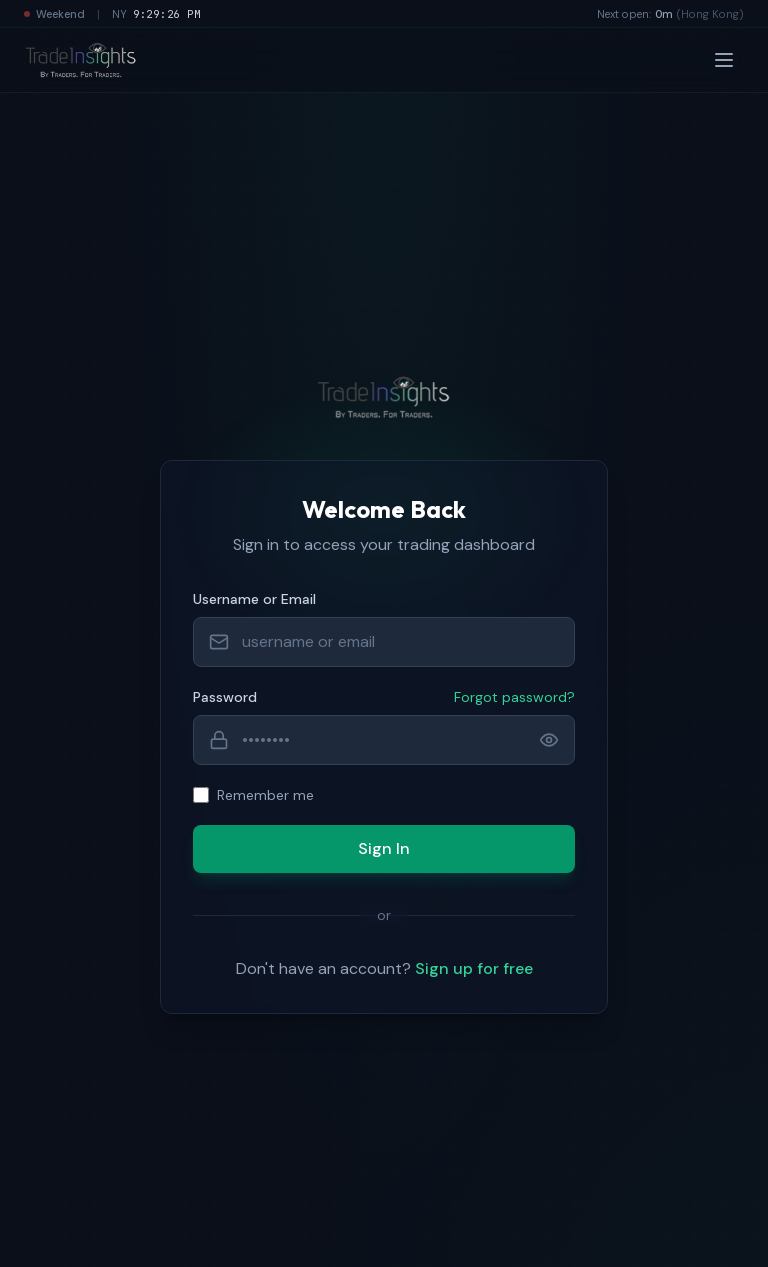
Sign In (384, 848)
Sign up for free (474, 968)
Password (225, 697)
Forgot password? (514, 697)
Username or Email (254, 599)
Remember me (265, 795)
